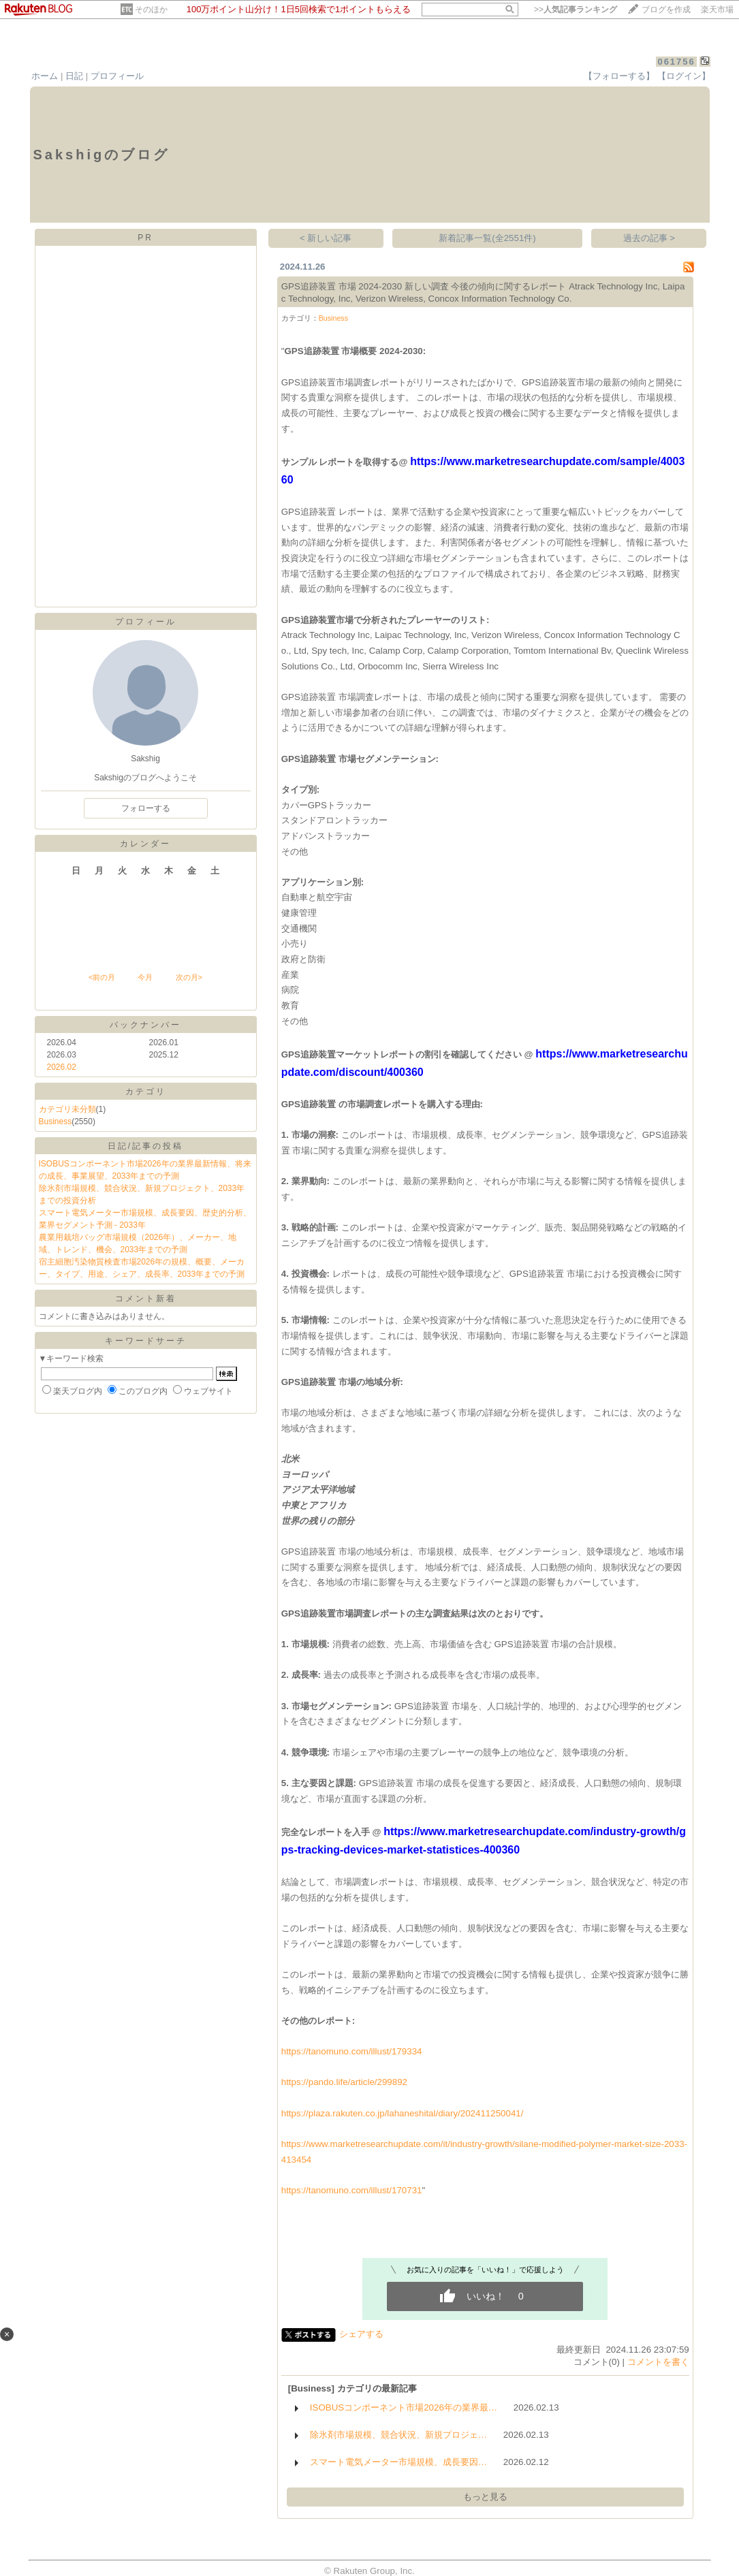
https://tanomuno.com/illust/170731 (351, 2190)
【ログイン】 (683, 76)
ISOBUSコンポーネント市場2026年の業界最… (403, 2407)
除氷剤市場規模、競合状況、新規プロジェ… (398, 2435)
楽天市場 (717, 9)
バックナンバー (145, 1025)
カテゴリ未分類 (67, 1109)
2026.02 (61, 1067)
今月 (145, 977)
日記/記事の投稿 (145, 1146)
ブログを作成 (666, 9)
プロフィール (117, 76)
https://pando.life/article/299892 (344, 2082)
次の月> (189, 977)
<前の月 (102, 977)
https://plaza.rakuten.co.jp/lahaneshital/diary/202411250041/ (402, 2113)
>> (575, 9)
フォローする (145, 808)
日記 (74, 76)
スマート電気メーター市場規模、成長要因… (398, 2462)
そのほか (151, 9)
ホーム (44, 76)
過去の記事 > (649, 238)
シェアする (361, 2334)
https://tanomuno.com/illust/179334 (351, 2051)
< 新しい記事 (326, 238)
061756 (676, 62)
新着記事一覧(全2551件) (487, 238)
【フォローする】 (619, 76)
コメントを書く (658, 2362)
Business (55, 1121)
